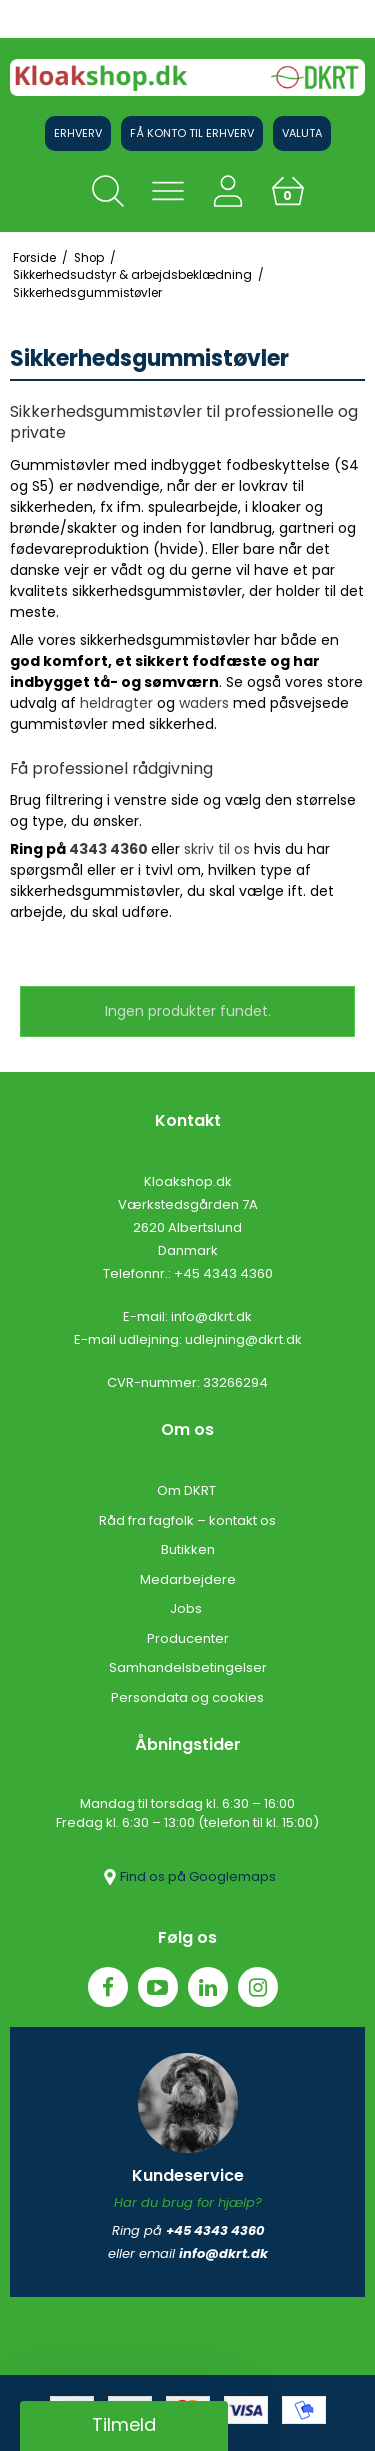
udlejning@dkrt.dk (243, 1339)
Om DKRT (188, 1490)
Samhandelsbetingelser (188, 1667)
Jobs (187, 1608)
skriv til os (217, 849)
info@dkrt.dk (211, 1316)
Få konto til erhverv (192, 133)
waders (204, 703)
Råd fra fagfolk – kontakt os (187, 1520)
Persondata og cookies (187, 1697)
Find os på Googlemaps (188, 1877)
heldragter (116, 703)
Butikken (188, 1549)
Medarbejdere (188, 1579)
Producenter (188, 1638)
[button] (124, 2426)
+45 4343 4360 (223, 1273)
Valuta (302, 133)
